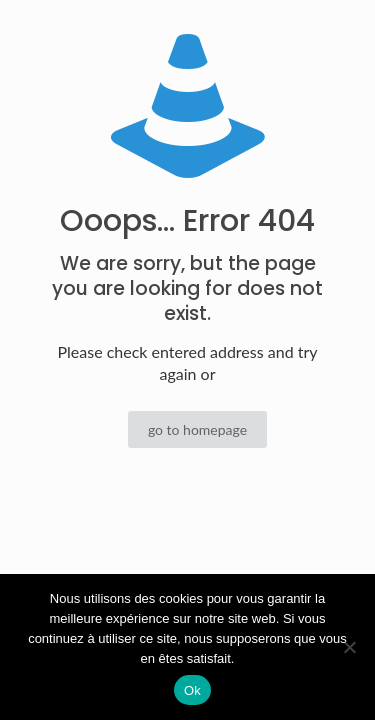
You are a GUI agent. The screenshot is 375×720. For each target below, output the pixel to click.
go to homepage (197, 429)
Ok (192, 690)
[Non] (350, 647)
